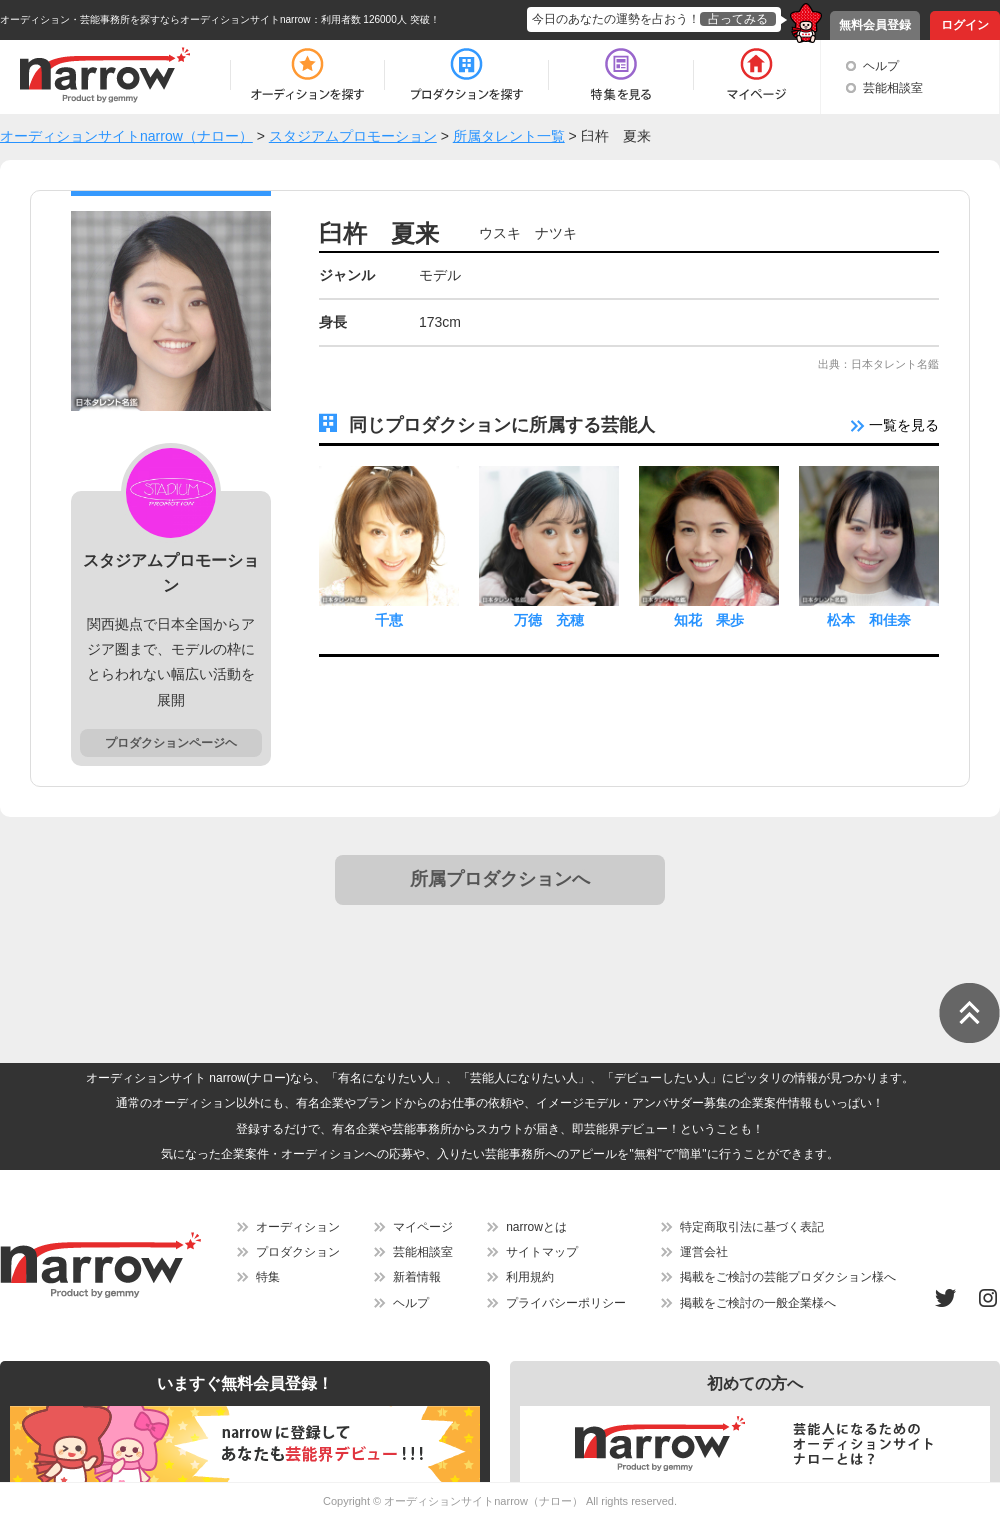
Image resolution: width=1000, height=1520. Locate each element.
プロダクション (298, 1252)
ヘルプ (881, 66)
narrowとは (536, 1227)
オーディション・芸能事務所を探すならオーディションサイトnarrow (155, 19)
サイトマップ (542, 1252)
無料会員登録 (875, 25)
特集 (268, 1277)
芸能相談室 (893, 88)
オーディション (298, 1227)
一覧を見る (895, 425)
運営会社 (704, 1252)
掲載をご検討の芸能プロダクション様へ (788, 1277)
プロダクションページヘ (171, 743)
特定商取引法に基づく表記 (752, 1227)
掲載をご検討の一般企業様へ (758, 1303)
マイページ (423, 1227)
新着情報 (417, 1277)
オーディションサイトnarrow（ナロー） (483, 1501)
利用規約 (530, 1277)
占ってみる (738, 19)
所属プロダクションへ (500, 879)
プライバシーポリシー (566, 1303)
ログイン (965, 25)
